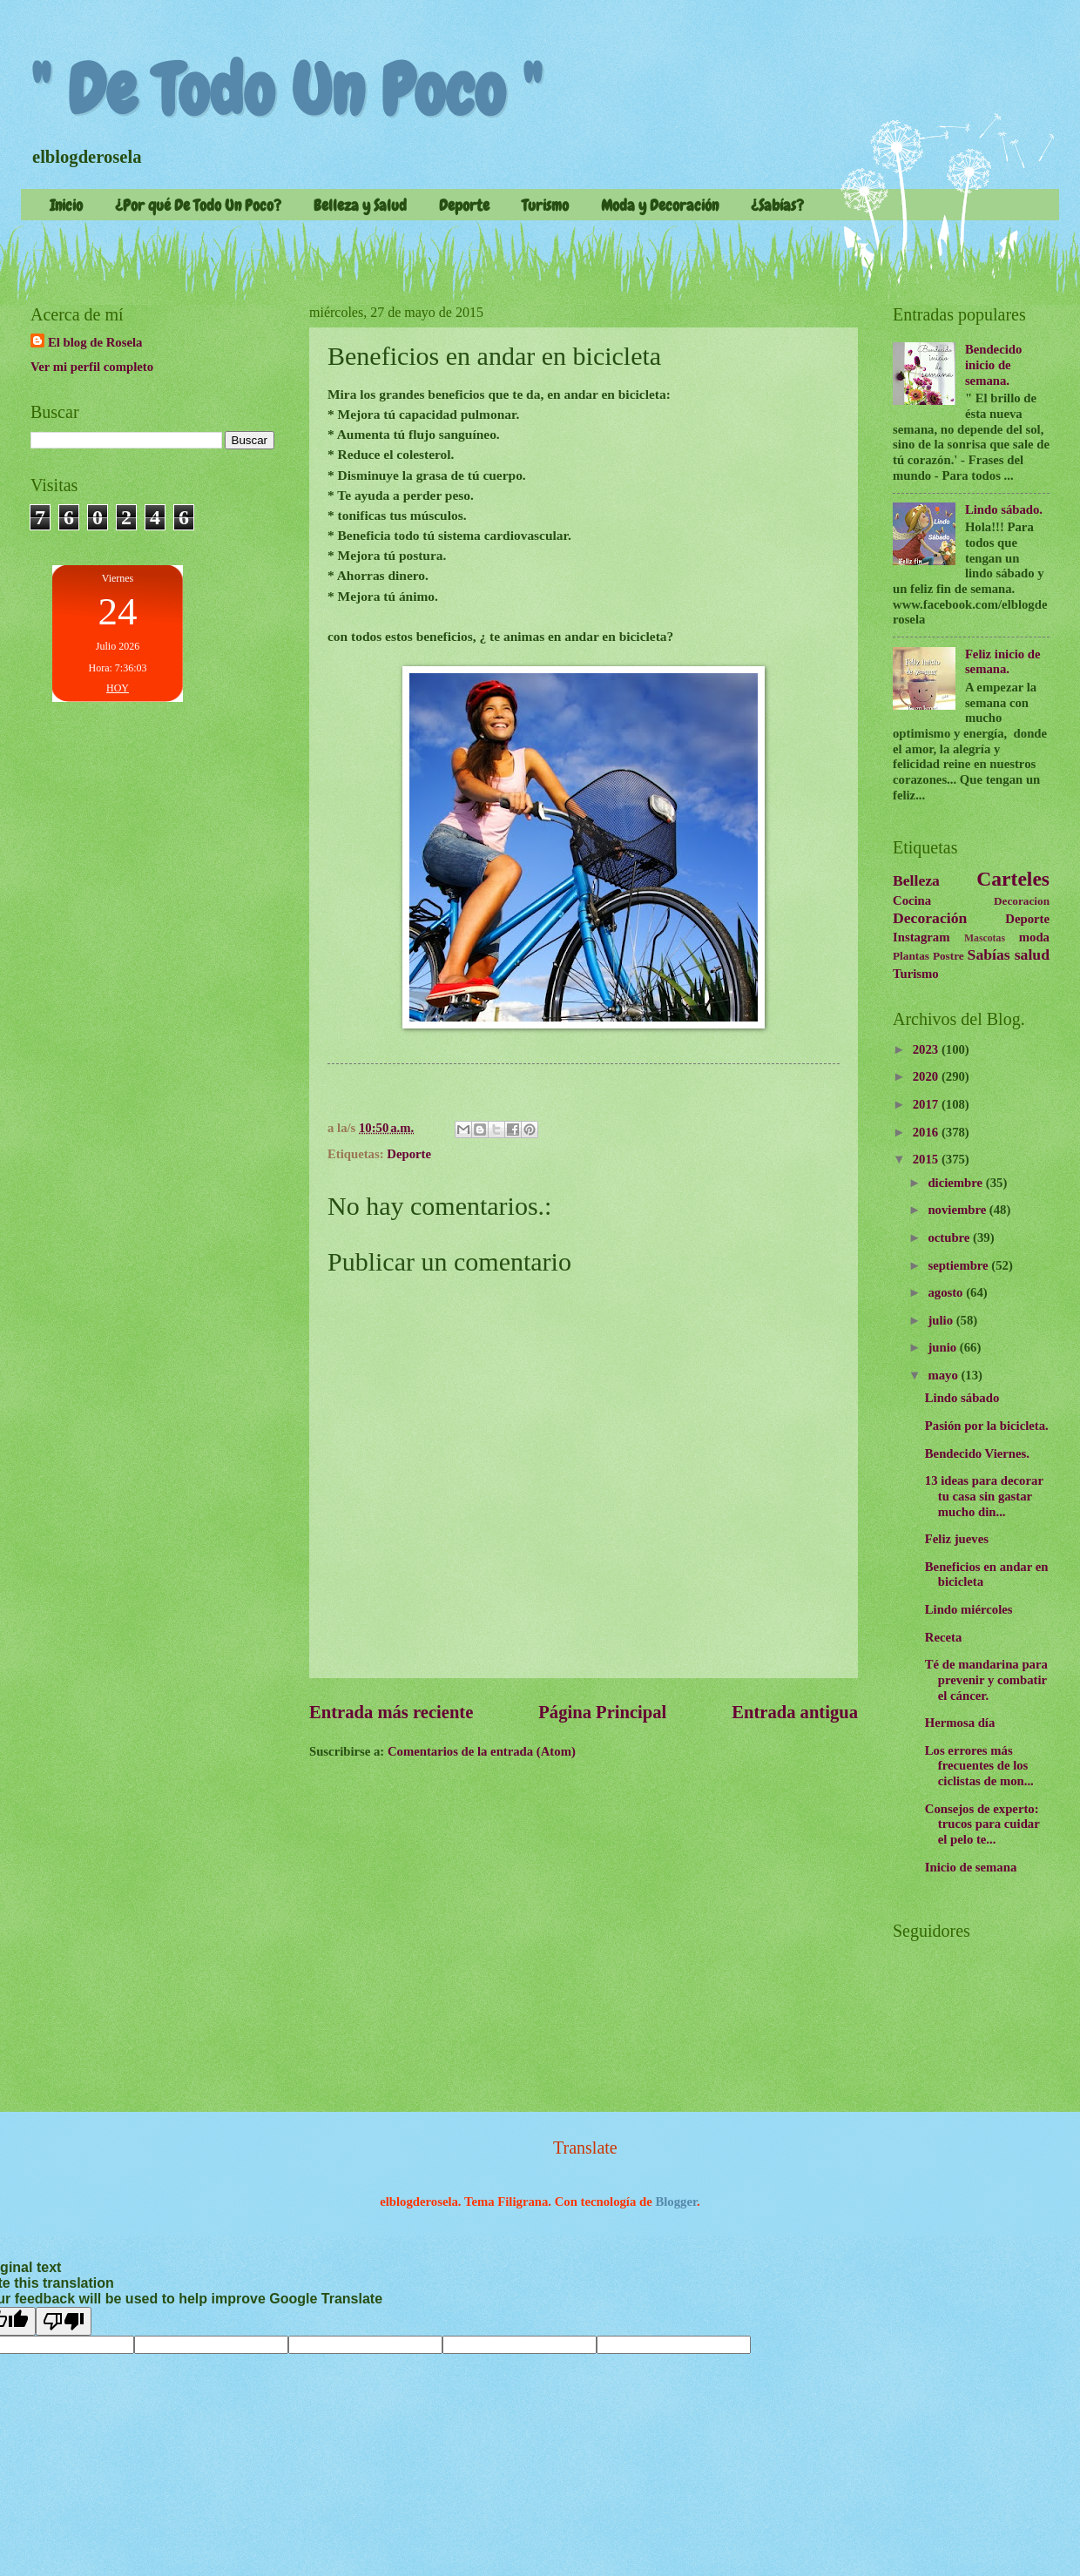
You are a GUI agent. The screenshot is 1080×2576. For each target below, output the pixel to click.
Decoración (930, 918)
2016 (927, 1132)
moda (1034, 937)
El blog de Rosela (95, 342)
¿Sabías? (777, 205)
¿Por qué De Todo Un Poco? (198, 205)
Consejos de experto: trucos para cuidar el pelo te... (982, 1824)
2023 (927, 1049)
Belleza (916, 880)
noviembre (958, 1210)
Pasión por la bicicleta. (987, 1426)
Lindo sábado (962, 1398)
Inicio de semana (971, 1867)
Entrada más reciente (391, 1712)
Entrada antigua (795, 1712)
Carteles (1013, 878)
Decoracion (1022, 900)
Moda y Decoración (660, 205)
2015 (927, 1159)
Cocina (912, 900)
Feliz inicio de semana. (1003, 662)
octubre (950, 1237)
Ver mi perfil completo (91, 367)
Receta (943, 1637)
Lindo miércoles (969, 1609)
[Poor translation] (63, 2321)
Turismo (545, 205)
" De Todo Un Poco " (286, 90)
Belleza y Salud (360, 205)
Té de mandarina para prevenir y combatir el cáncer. (986, 1679)
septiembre (959, 1265)
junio (943, 1347)
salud (1032, 954)
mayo (944, 1375)
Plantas (911, 955)
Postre (948, 955)
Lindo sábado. (1004, 509)
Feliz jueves (957, 1539)
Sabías (989, 954)
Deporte (464, 205)
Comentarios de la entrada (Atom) (482, 1751)
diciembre (956, 1183)
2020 (927, 1076)
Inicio (66, 205)
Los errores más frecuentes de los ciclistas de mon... (979, 1765)
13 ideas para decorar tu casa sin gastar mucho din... (984, 1495)
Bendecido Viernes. (977, 1453)
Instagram (921, 937)
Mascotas (984, 938)
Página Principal (602, 1712)
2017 (927, 1104)
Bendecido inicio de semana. (993, 364)
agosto (947, 1292)
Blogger (676, 2201)
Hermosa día (960, 1723)
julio (941, 1320)
